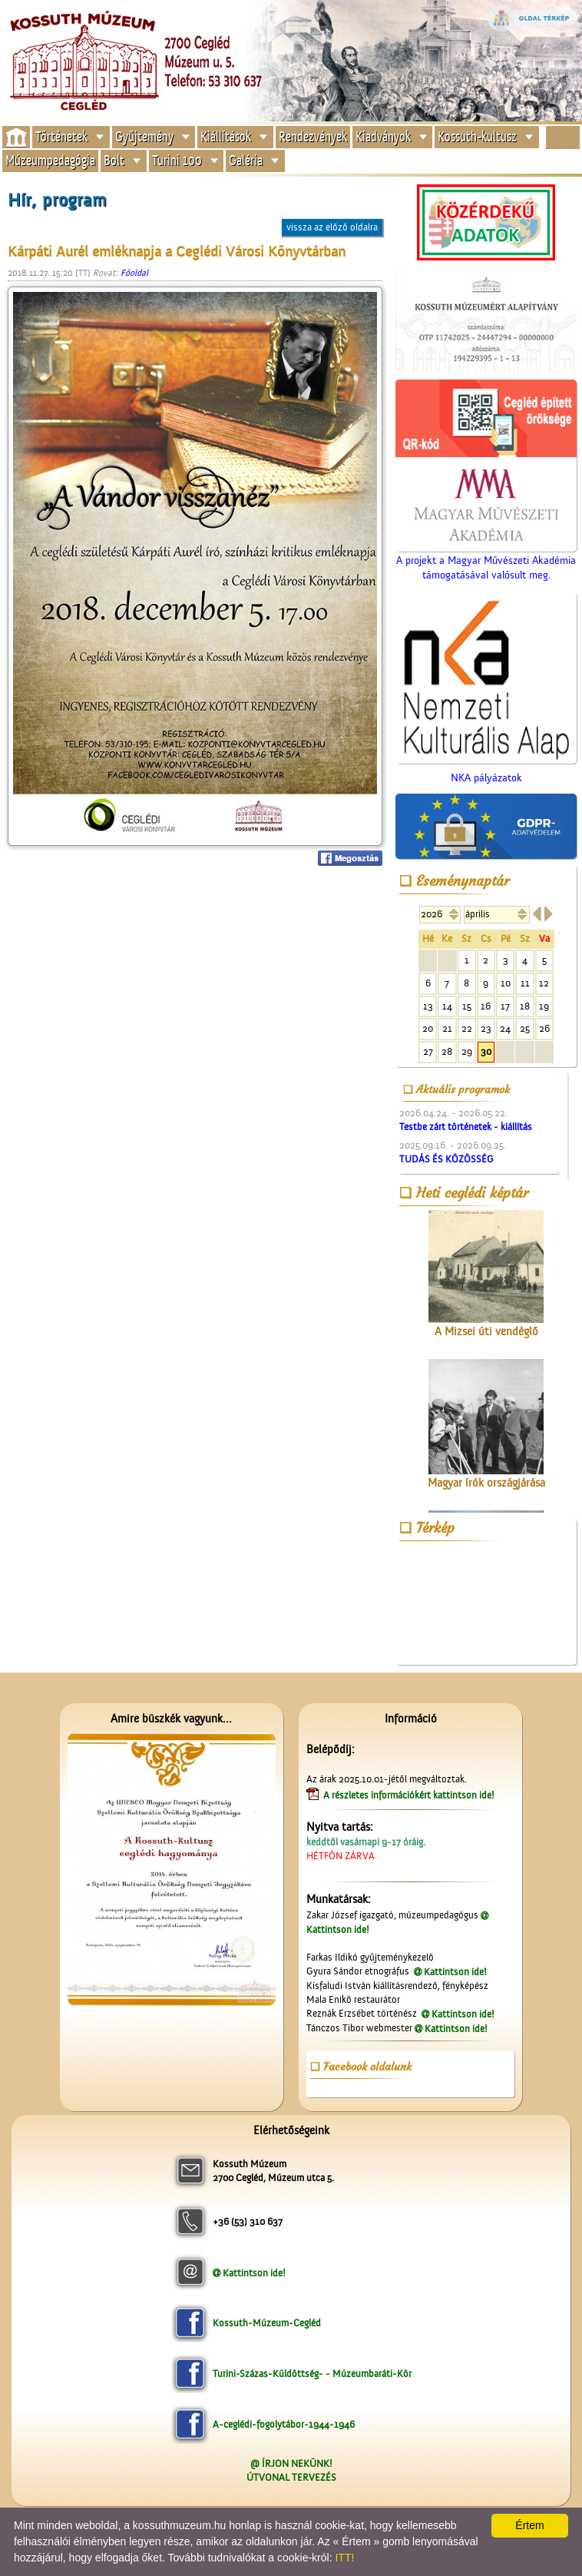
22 (466, 1028)
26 (544, 1028)
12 (544, 983)
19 (544, 1006)
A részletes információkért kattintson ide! (410, 1795)
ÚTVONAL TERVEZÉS (291, 2477)
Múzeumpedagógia (50, 160)
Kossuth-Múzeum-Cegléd (267, 2323)
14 (447, 1006)
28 (446, 1051)
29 (466, 1051)
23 (486, 1028)
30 (486, 1051)
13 (428, 1006)
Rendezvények (313, 136)
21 (447, 1028)
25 (525, 1028)
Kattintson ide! (455, 1972)
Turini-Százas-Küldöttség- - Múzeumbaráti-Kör (312, 2373)
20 (427, 1028)
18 (525, 1006)
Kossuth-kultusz (477, 136)
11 (525, 983)
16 (486, 1006)
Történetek (61, 136)
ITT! (344, 2557)
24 (505, 1028)
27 (428, 1051)
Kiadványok (383, 136)
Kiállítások (225, 136)
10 (506, 983)
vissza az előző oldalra (332, 227)
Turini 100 (177, 160)
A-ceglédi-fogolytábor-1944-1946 (284, 2424)
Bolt (114, 160)
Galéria (246, 160)
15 (466, 1006)
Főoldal (134, 272)
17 (505, 1006)
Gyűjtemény (144, 136)
